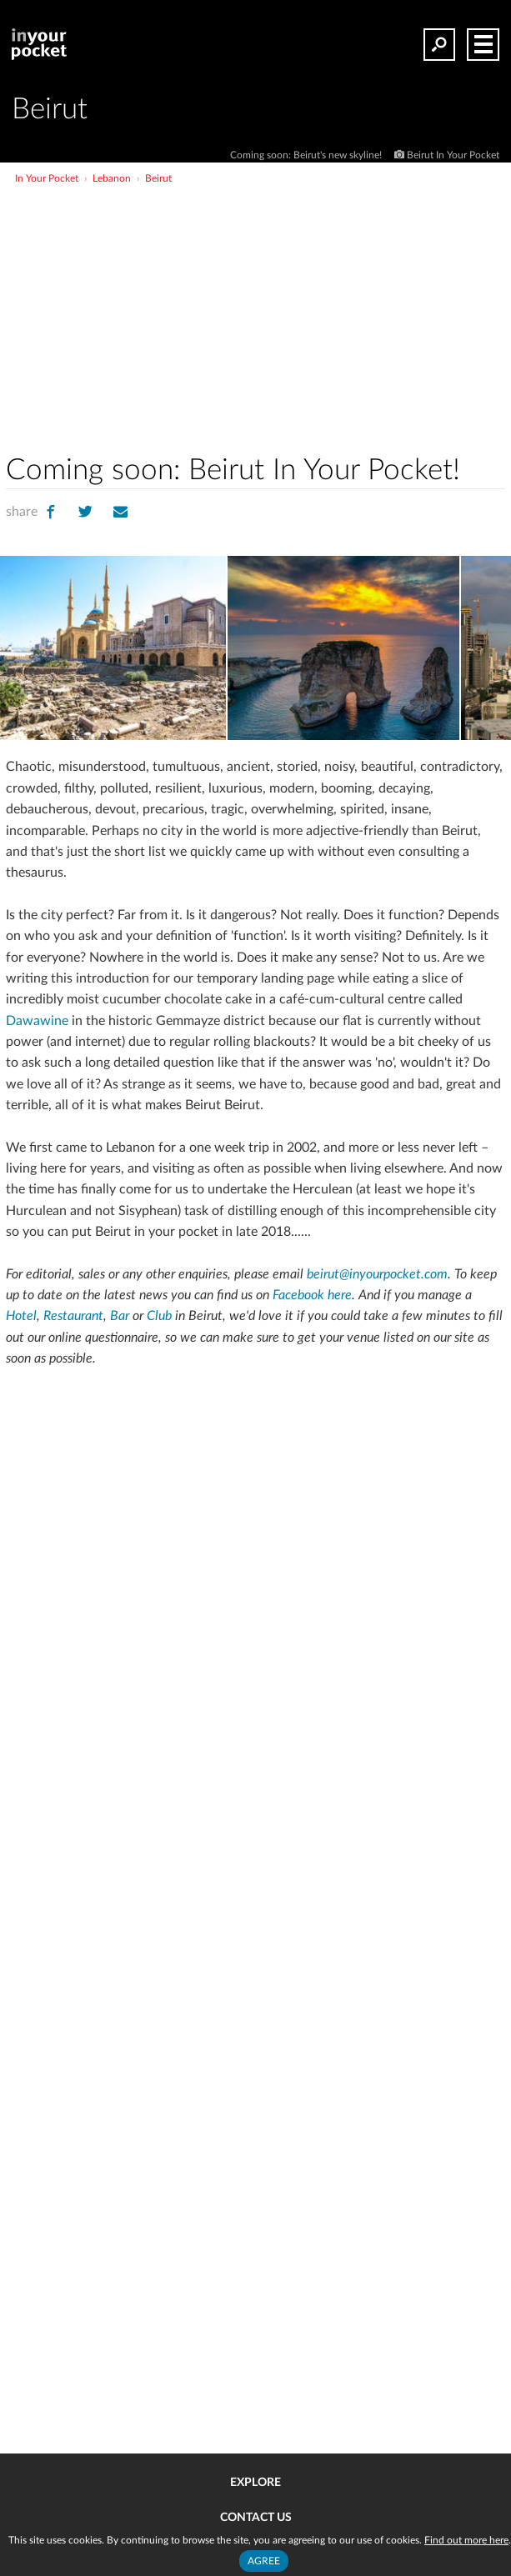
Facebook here (312, 1295)
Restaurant (73, 1316)
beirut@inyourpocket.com (377, 1274)
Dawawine (37, 1021)
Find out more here (466, 2540)
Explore (255, 2482)
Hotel (21, 1316)
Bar (119, 1316)
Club (159, 1316)
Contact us (256, 2517)
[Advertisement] (317, 311)
